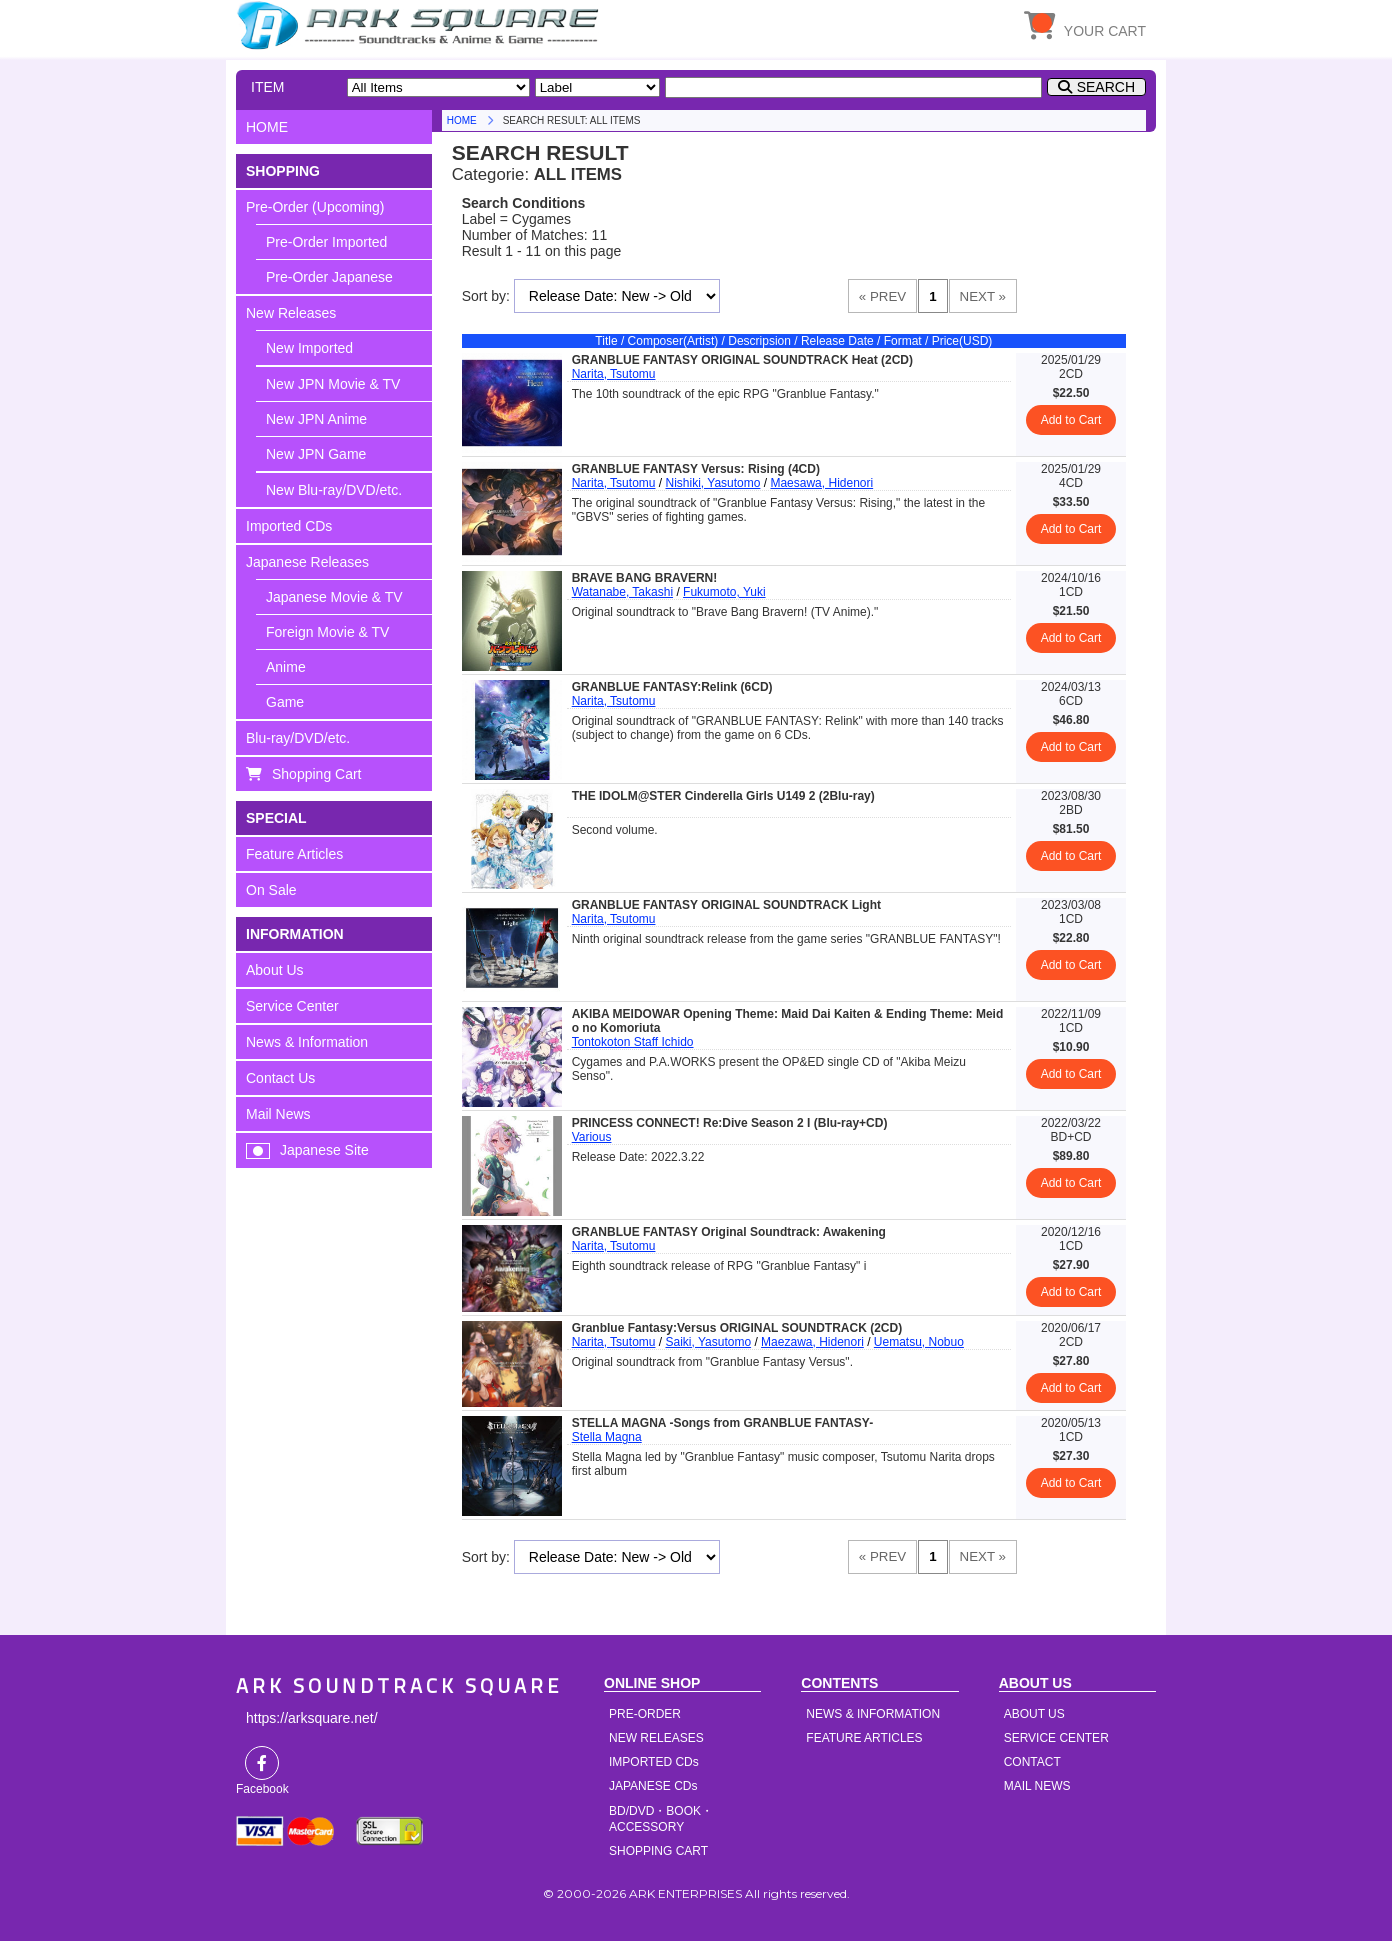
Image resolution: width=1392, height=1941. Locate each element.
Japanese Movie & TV (334, 597)
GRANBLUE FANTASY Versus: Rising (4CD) (696, 469)
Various (592, 1137)
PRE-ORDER (645, 1714)
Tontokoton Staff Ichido (633, 1042)
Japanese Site (324, 1150)
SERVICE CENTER (1056, 1738)
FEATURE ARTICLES (864, 1738)
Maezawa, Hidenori (812, 1342)
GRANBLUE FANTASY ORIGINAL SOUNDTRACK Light (726, 905)
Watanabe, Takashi (622, 592)
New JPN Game (316, 454)
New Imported (309, 348)
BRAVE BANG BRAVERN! (645, 578)
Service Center (292, 1006)
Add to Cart (1071, 420)
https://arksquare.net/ (312, 1718)
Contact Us (280, 1078)
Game (285, 702)
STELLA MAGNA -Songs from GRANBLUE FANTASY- (723, 1423)
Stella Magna (607, 1437)
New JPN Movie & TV (333, 384)
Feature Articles (294, 854)
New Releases (291, 313)
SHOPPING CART (658, 1851)
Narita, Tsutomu (614, 374)
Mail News (278, 1114)
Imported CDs (289, 526)
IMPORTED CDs (654, 1762)
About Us (275, 970)
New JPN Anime (316, 419)
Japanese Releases (307, 562)
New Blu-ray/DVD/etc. (334, 490)
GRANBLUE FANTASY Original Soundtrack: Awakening (729, 1232)
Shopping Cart (317, 774)
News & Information (307, 1042)
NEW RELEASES (656, 1738)
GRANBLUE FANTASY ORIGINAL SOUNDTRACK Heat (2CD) (742, 360)
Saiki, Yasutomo (708, 1342)
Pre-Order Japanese (329, 277)
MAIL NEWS (1037, 1786)
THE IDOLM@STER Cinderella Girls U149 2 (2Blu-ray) (723, 796)
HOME (421, 25)
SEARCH (1106, 87)
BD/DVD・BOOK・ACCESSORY (661, 1819)
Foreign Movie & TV (327, 632)
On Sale (271, 890)
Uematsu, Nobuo (919, 1342)
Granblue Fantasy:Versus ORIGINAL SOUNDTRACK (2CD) (737, 1328)
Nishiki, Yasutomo (712, 483)
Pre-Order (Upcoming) (315, 207)
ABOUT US (1034, 1714)
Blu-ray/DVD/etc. (298, 738)
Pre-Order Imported (326, 242)
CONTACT (1032, 1762)
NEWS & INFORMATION (873, 1714)
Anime (286, 667)
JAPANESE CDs (653, 1786)
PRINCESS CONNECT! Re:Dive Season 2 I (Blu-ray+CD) (730, 1123)
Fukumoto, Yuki (724, 592)
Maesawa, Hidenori (821, 483)
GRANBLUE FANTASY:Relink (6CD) (672, 687)
